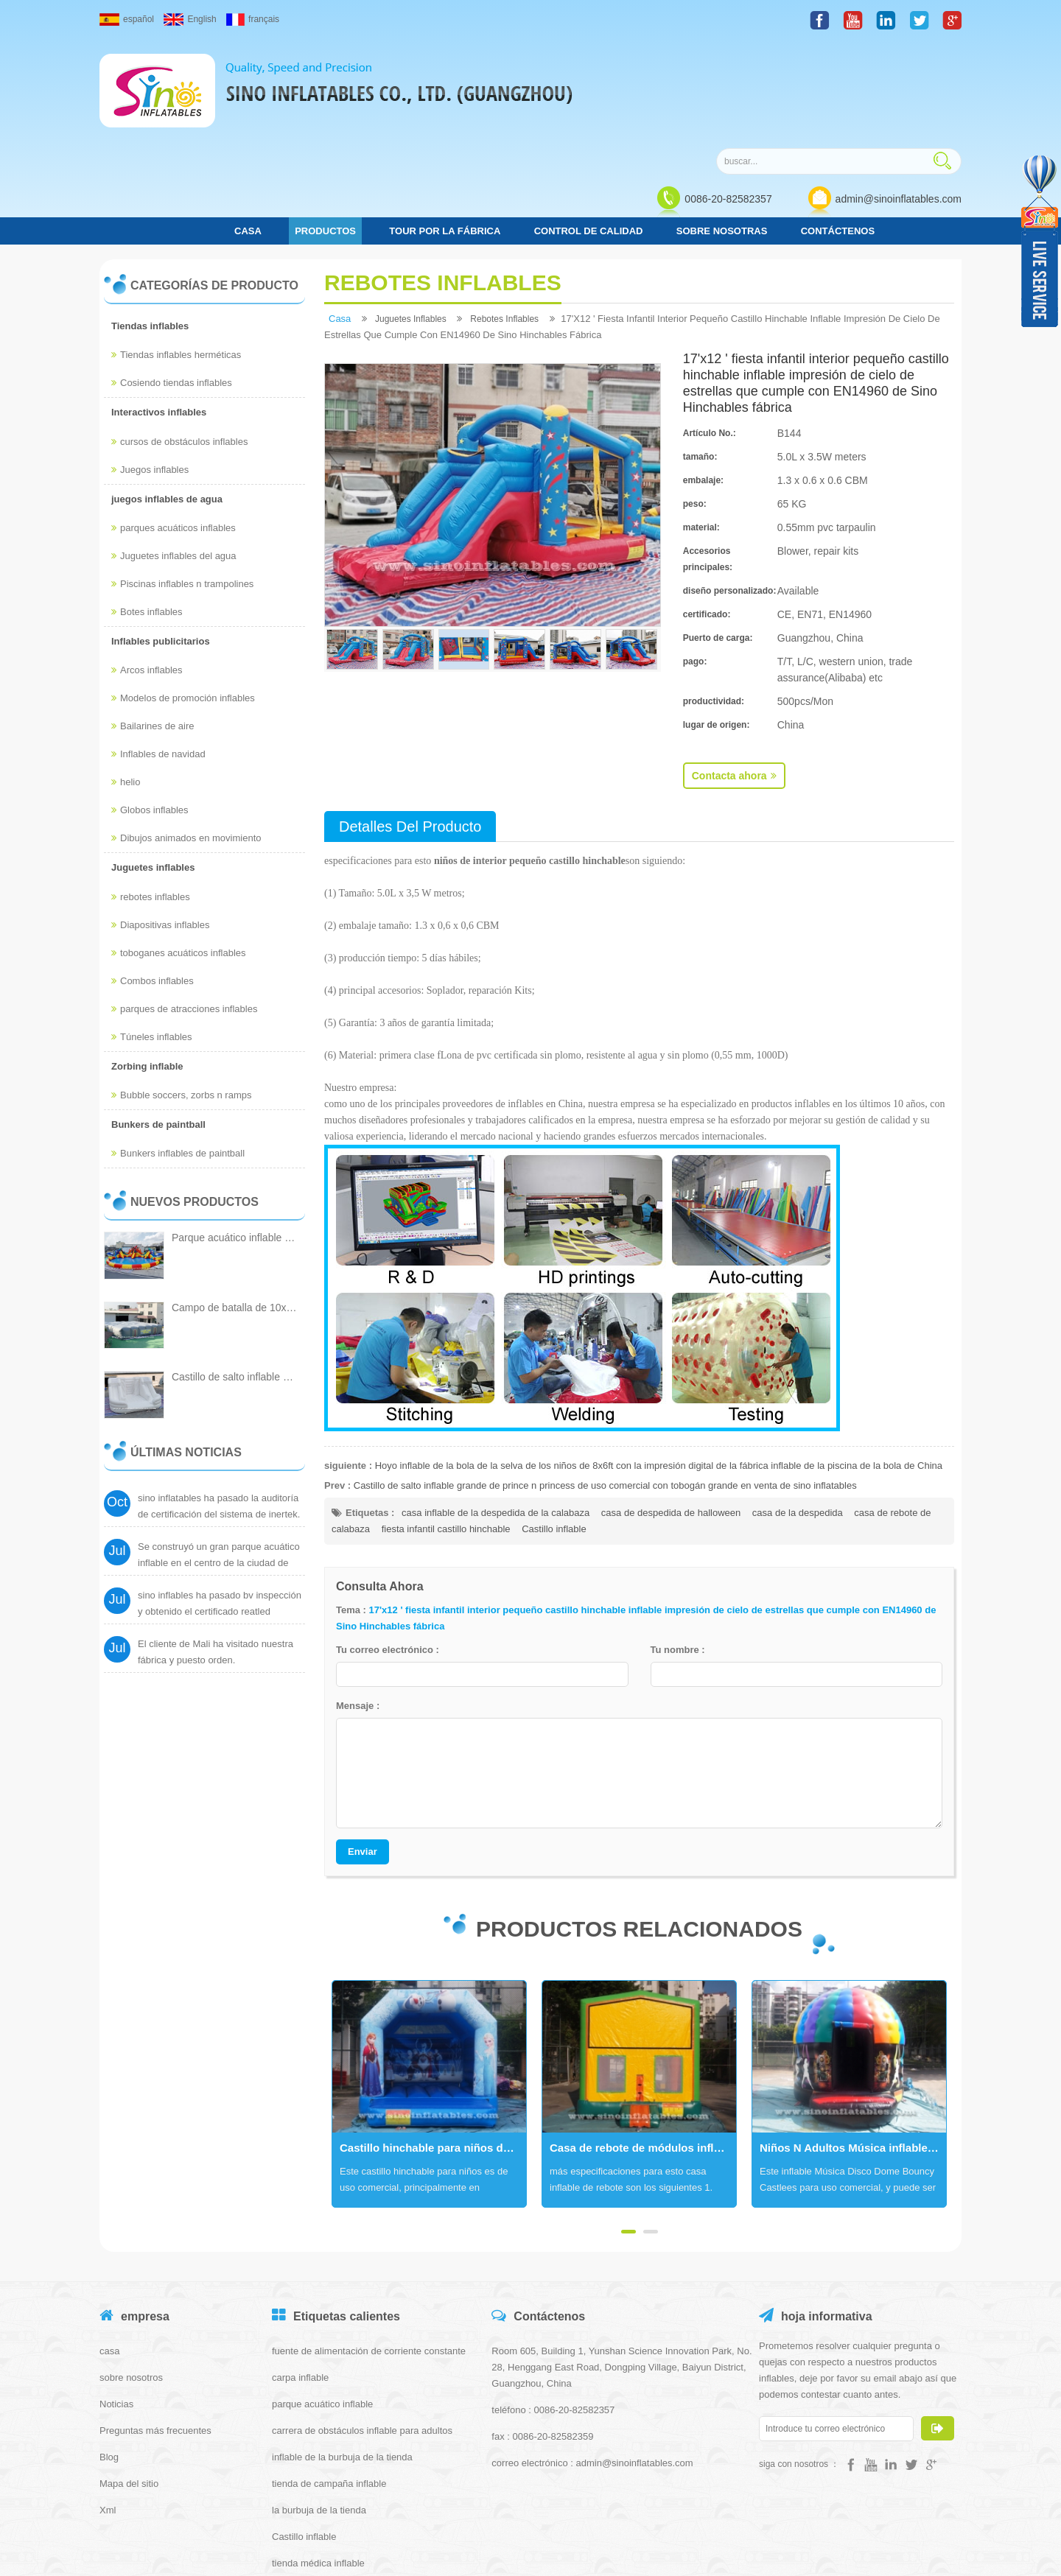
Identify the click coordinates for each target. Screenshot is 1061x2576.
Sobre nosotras (722, 130)
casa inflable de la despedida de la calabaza (495, 1411)
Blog (109, 2356)
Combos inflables (152, 879)
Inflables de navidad (158, 653)
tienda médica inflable (318, 2462)
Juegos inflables (150, 368)
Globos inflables (150, 709)
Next (331, 1993)
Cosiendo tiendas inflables (171, 282)
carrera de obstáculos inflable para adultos (362, 2329)
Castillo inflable (554, 1427)
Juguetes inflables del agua (174, 454)
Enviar (362, 1750)
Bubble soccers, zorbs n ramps (181, 994)
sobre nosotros (131, 2276)
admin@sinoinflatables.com (899, 97)
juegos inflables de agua (167, 398)
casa (248, 130)
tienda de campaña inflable (329, 2382)
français (252, 19)
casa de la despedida (797, 1411)
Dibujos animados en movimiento (186, 737)
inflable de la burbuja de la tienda (342, 2356)
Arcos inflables (147, 569)
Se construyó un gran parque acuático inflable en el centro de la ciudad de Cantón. (219, 1474)
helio (125, 681)
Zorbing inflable (147, 965)
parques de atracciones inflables (184, 907)
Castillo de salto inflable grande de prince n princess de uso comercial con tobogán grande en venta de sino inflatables (605, 1384)
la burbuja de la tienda (319, 2409)
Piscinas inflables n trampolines (182, 482)
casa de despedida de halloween (670, 1411)
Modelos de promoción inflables (183, 597)
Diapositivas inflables (160, 823)
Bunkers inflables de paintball (178, 1053)
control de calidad (588, 130)
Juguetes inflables (153, 767)
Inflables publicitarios (160, 540)
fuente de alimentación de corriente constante (369, 2250)
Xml (107, 2409)
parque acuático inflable (322, 2303)
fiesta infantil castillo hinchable (446, 1427)
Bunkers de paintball (158, 1023)
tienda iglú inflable (310, 2488)
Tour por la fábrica (444, 130)
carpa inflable (300, 2276)
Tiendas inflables (150, 225)
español (126, 19)
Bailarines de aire (152, 625)
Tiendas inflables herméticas (176, 254)
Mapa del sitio (128, 2382)
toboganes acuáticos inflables (178, 851)
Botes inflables (147, 510)
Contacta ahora (734, 675)
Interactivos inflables (158, 311)
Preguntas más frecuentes (155, 2329)
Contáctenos (838, 130)
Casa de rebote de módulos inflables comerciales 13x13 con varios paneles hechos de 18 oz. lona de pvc (643, 2047)
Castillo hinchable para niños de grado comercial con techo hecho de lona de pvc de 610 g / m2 (433, 2047)
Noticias (116, 2303)
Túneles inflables (151, 935)
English (190, 19)
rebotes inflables (150, 795)
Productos (325, 130)
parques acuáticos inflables (173, 426)
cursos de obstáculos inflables (179, 340)
